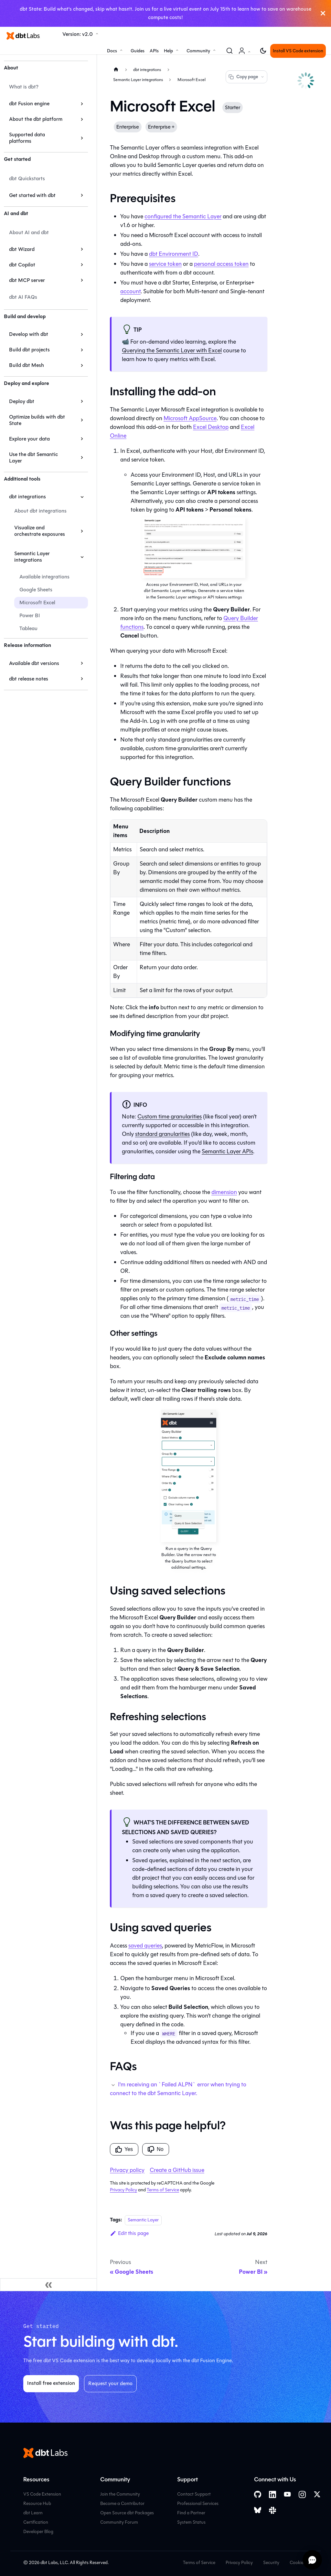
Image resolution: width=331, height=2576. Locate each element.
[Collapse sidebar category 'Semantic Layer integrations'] (82, 556)
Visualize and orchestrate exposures (39, 531)
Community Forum (119, 2522)
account (130, 291)
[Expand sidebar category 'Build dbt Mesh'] (82, 365)
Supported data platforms (27, 138)
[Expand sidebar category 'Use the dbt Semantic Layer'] (82, 457)
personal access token (221, 264)
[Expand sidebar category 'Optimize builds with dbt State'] (82, 420)
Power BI (29, 615)
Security (271, 2562)
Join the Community (120, 2494)
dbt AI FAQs (23, 297)
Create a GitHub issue (177, 2170)
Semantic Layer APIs (227, 1151)
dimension (224, 1192)
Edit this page (129, 2233)
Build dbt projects (29, 349)
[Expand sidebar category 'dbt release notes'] (82, 679)
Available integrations (44, 576)
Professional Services (198, 2503)
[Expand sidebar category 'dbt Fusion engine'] (82, 104)
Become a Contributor (122, 2503)
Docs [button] (112, 50)
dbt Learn (33, 2512)
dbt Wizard (22, 249)
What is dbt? (23, 86)
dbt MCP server (27, 280)
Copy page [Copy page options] (246, 76)
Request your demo (110, 2383)
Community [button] (198, 50)
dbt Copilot (22, 264)
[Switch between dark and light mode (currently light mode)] (263, 51)
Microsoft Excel (37, 602)
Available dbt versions (34, 663)
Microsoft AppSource (190, 418)
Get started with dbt (32, 195)
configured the (182, 216)
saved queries (145, 1945)
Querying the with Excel (172, 350)
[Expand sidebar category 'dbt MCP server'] (82, 280)
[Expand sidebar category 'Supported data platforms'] (82, 138)
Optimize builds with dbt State (37, 420)
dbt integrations (27, 496)
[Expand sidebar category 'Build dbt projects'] (82, 350)
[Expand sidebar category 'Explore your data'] (82, 439)
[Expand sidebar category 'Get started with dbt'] (82, 195)
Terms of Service (163, 2189)
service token (165, 264)
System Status (191, 2522)
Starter (232, 107)
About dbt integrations (40, 510)
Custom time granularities (169, 1116)
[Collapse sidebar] (48, 2284)
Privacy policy (127, 2170)
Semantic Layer (143, 2220)
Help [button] (168, 50)
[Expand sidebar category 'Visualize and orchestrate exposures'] (82, 531)
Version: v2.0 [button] (77, 34)
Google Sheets (35, 589)
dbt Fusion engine (29, 103)
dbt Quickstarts (27, 178)
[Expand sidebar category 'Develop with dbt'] (82, 334)
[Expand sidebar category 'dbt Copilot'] (82, 265)
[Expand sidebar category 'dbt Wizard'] (82, 249)
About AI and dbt (29, 232)
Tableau (28, 628)
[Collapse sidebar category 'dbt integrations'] (82, 497)
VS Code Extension (42, 2494)
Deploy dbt (21, 401)
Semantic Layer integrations (32, 557)
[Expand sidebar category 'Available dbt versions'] (82, 663)
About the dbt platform (35, 119)
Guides (137, 50)
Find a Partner (191, 2512)
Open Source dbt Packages (127, 2512)
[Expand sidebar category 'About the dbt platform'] (82, 119)
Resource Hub (37, 2503)
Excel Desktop (211, 427)
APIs (154, 50)
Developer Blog (38, 2531)
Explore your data (29, 438)
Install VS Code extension (298, 50)
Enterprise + (161, 126)
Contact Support (194, 2494)
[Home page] (116, 70)
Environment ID (173, 254)
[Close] (323, 13)
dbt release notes (28, 678)
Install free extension (51, 2383)
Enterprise (127, 126)
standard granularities (162, 1134)
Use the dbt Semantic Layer (33, 457)
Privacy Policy (123, 2189)
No (155, 2149)
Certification (35, 2522)
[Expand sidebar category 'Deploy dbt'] (82, 401)
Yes (124, 2149)
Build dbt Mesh (26, 365)
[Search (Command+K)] (229, 51)
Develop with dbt (28, 334)
